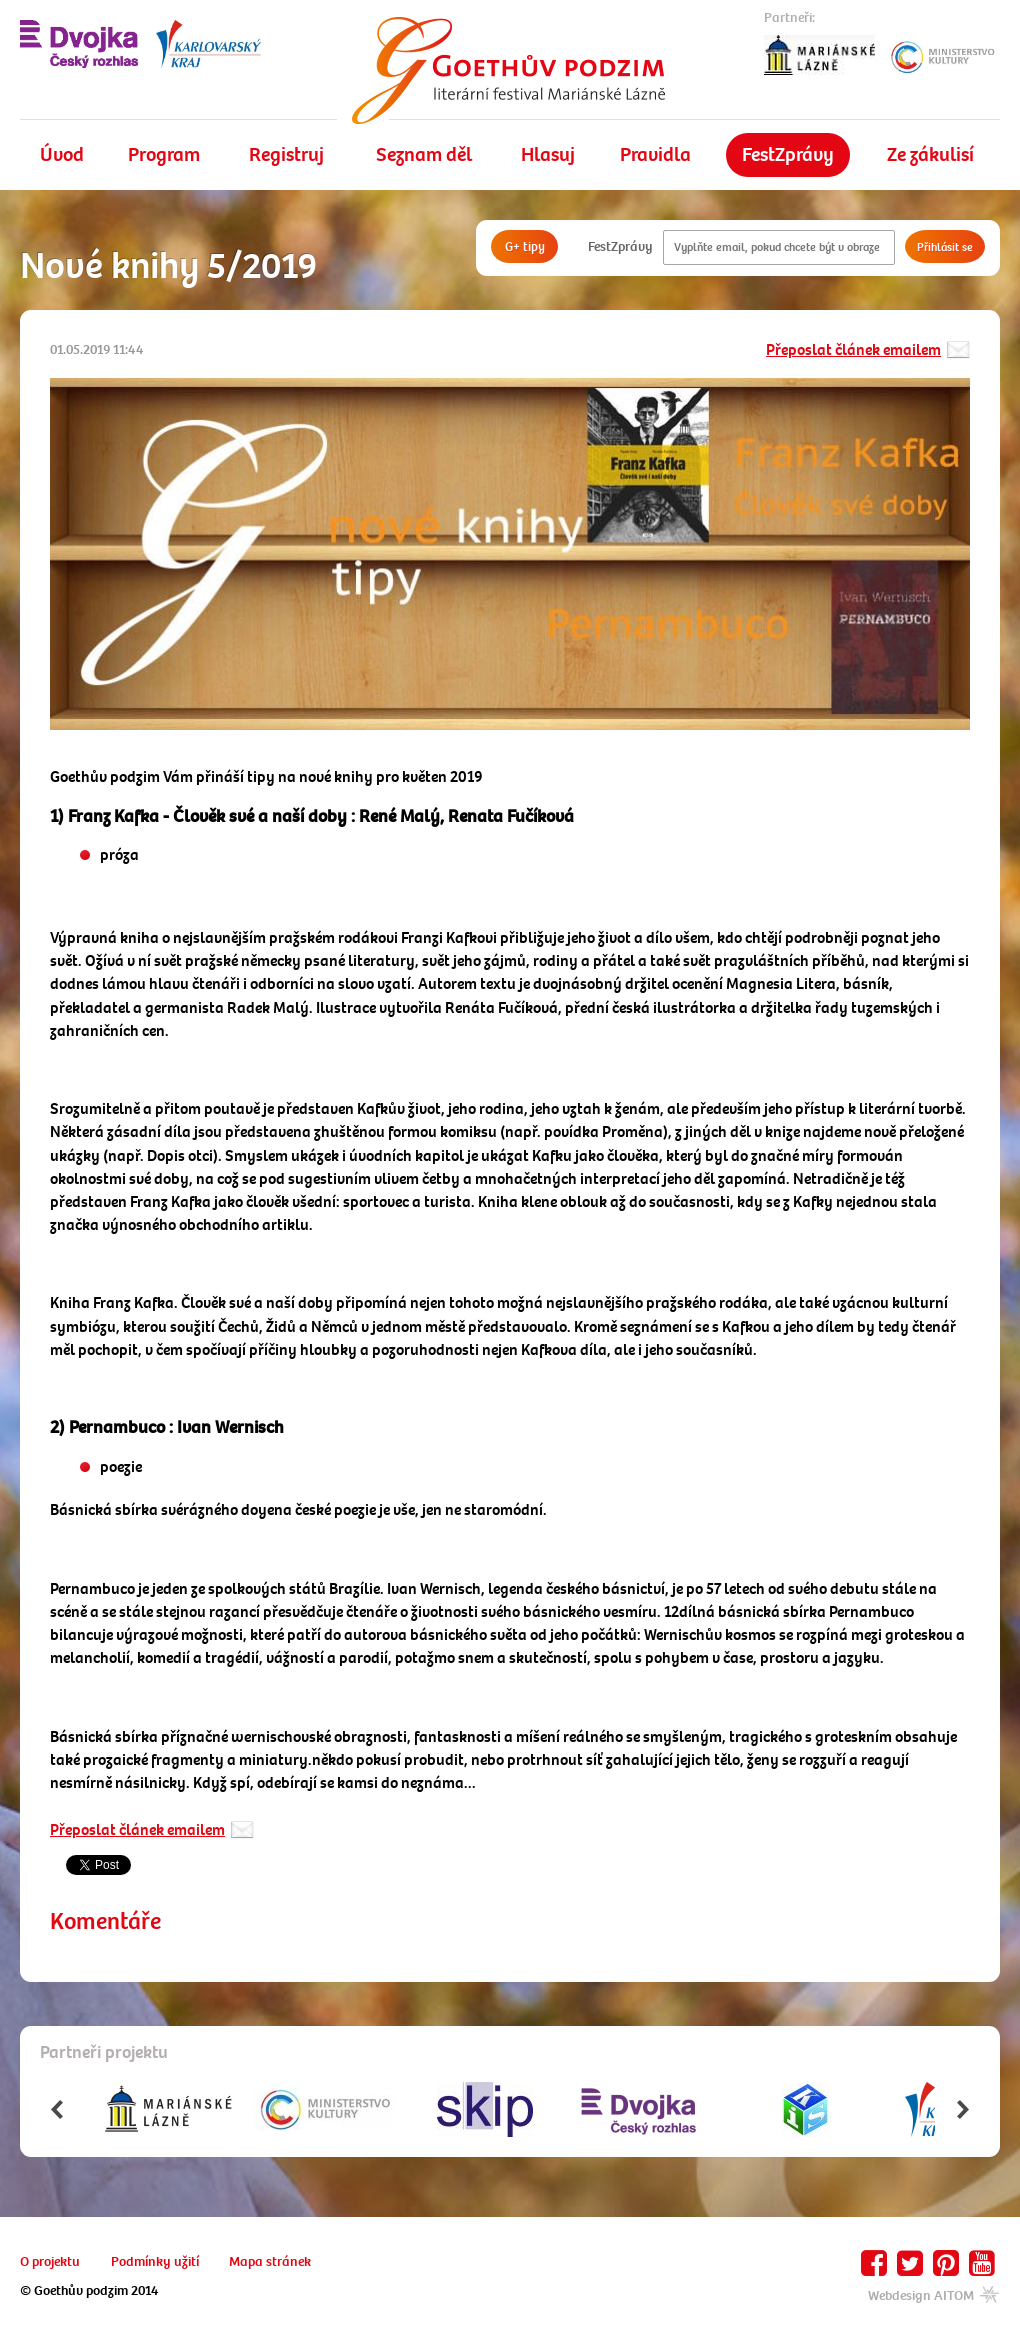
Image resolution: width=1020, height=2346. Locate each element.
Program (164, 154)
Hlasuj (548, 154)
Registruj (286, 154)
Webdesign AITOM (934, 2295)
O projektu (50, 2261)
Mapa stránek (270, 2261)
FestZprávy (788, 154)
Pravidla (655, 154)
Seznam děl (424, 154)
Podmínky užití (155, 2261)
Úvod (62, 154)
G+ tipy (525, 246)
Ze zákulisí (930, 154)
